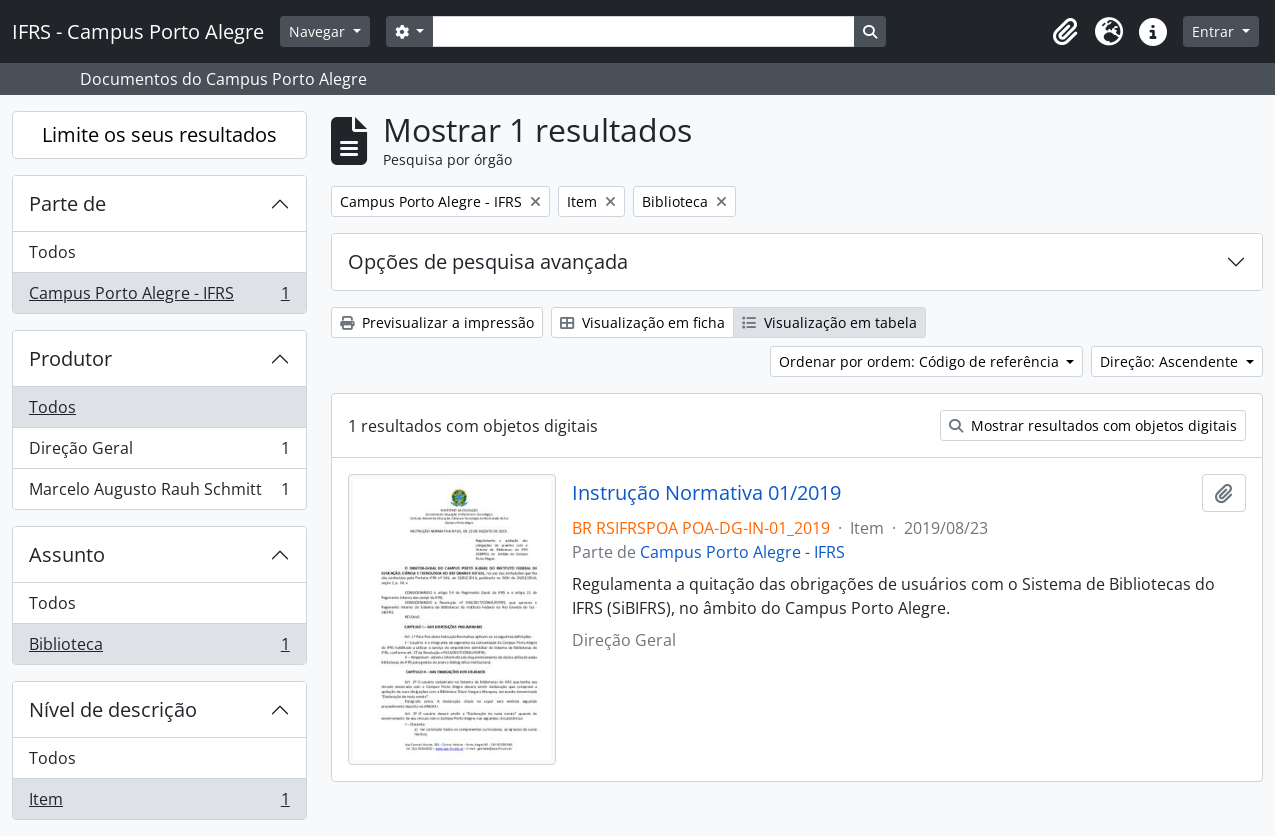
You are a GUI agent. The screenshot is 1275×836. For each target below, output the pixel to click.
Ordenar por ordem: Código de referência (921, 361)
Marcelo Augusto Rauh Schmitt (159, 493)
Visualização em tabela (829, 322)
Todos (52, 252)
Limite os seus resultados (159, 134)
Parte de (67, 203)
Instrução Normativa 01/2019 (706, 493)
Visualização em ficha (642, 322)
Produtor (70, 358)
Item (159, 803)
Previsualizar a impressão (437, 322)
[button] (1065, 32)
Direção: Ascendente (1171, 361)
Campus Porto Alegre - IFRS (159, 297)
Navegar (319, 31)
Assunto (67, 554)
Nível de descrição (113, 709)
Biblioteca (159, 648)
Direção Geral (159, 452)
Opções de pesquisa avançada (488, 261)
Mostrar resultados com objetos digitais (1093, 425)
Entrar (1215, 31)
